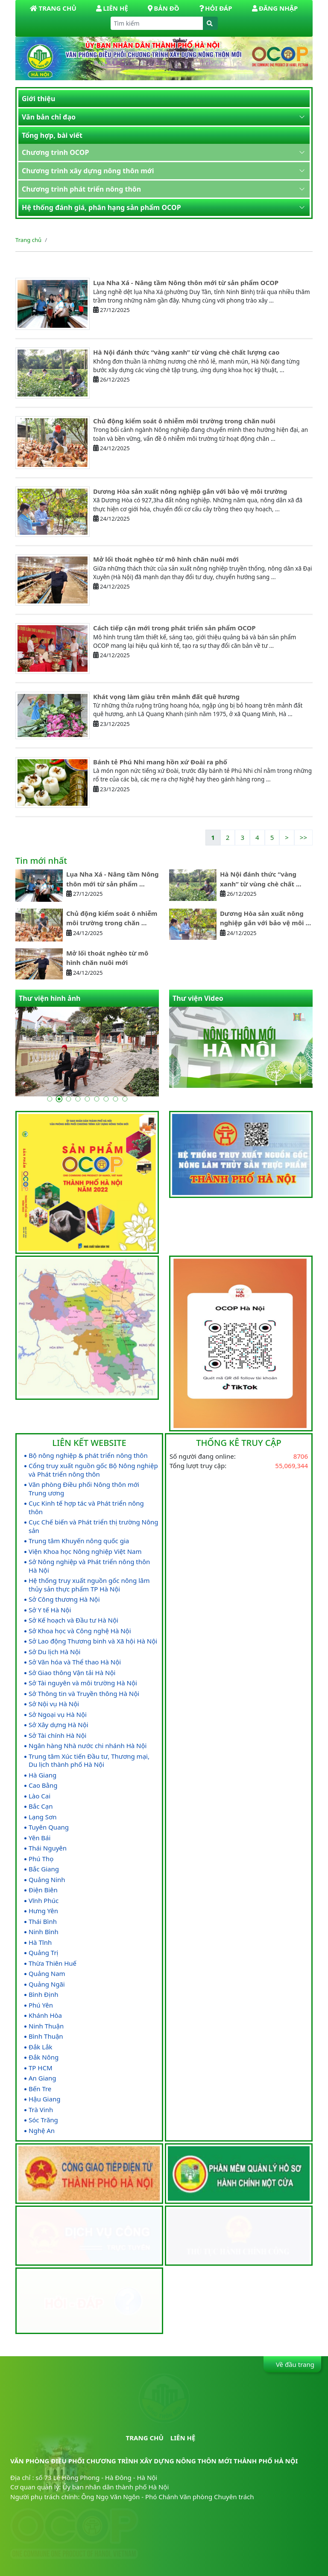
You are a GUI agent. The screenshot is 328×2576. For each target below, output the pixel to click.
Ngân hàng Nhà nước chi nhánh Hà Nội (87, 1746)
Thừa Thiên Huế (52, 1963)
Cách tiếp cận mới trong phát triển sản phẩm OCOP (174, 628)
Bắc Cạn (41, 1806)
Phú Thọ (41, 1859)
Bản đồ (163, 8)
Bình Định (43, 1994)
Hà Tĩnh (40, 1942)
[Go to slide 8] (115, 1099)
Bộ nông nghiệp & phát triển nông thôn (88, 1455)
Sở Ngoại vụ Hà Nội (58, 1715)
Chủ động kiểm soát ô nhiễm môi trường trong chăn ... (112, 918)
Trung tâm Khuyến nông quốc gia (79, 1541)
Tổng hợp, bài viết (52, 135)
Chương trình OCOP (55, 152)
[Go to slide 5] (87, 1099)
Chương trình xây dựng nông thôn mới (88, 170)
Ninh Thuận (46, 2026)
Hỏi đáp (215, 8)
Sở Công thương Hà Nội (64, 1599)
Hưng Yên (43, 1911)
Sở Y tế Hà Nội (50, 1610)
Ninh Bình (44, 1932)
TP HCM (41, 2068)
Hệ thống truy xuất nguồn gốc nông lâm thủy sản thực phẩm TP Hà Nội (89, 1584)
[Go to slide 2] (59, 1099)
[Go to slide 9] (124, 1099)
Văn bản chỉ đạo (49, 117)
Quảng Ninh (47, 1880)
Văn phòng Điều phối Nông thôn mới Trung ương (84, 1488)
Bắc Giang (44, 1869)
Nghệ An (42, 2131)
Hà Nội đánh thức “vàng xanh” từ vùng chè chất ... (261, 879)
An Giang (42, 2078)
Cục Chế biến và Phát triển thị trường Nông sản (93, 1526)
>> (303, 837)
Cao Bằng (43, 1785)
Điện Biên (43, 1890)
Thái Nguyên (48, 1848)
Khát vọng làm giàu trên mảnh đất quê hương (166, 696)
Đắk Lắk (41, 2047)
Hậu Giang (44, 2099)
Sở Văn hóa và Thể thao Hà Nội (75, 1662)
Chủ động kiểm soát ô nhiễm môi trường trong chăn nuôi (184, 421)
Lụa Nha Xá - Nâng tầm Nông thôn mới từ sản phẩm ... (112, 879)
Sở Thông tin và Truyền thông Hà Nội (84, 1694)
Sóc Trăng (43, 2120)
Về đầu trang (294, 2364)
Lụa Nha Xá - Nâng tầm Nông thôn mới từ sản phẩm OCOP (185, 282)
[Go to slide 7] (105, 1099)
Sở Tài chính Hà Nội (57, 1735)
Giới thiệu (38, 98)
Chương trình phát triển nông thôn (81, 189)
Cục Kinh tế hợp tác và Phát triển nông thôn (86, 1507)
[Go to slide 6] (96, 1099)
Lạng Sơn (42, 1817)
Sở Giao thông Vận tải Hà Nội (72, 1673)
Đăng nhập (275, 8)
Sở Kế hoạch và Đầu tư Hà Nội (73, 1620)
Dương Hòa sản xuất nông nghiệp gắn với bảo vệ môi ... (265, 918)
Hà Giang (42, 1775)
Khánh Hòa (45, 2015)
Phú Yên (41, 2005)
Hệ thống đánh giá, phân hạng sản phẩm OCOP (101, 207)
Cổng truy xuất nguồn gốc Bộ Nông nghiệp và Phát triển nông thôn (93, 1470)
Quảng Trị (43, 1953)
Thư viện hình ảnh (49, 998)
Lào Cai (39, 1796)
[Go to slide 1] (49, 1099)
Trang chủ (28, 240)
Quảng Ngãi (47, 1984)
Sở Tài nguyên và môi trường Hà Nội (83, 1683)
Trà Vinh (41, 2110)
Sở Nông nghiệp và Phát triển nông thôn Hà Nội (89, 1566)
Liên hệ (112, 8)
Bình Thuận (46, 2036)
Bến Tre (40, 2089)
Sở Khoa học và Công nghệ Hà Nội (80, 1631)
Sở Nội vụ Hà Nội (54, 1704)
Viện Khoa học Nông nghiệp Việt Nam (85, 1551)
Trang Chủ (53, 8)
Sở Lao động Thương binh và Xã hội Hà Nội (93, 1641)
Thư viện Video (198, 998)
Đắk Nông (44, 2057)
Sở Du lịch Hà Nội (54, 1652)
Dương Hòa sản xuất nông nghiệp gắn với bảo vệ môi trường (190, 491)
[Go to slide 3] (68, 1099)
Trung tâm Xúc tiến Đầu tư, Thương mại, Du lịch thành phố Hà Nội (89, 1760)
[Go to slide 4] (77, 1099)
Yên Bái (39, 1838)
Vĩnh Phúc (44, 1901)
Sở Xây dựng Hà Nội (58, 1725)
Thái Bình (43, 1921)
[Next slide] (299, 1067)
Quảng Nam (47, 1974)
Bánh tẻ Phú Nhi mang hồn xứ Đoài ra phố (160, 762)
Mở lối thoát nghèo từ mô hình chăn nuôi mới (166, 559)
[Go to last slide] (285, 1067)
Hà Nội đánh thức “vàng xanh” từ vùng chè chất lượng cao (186, 352)
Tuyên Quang (49, 1827)
